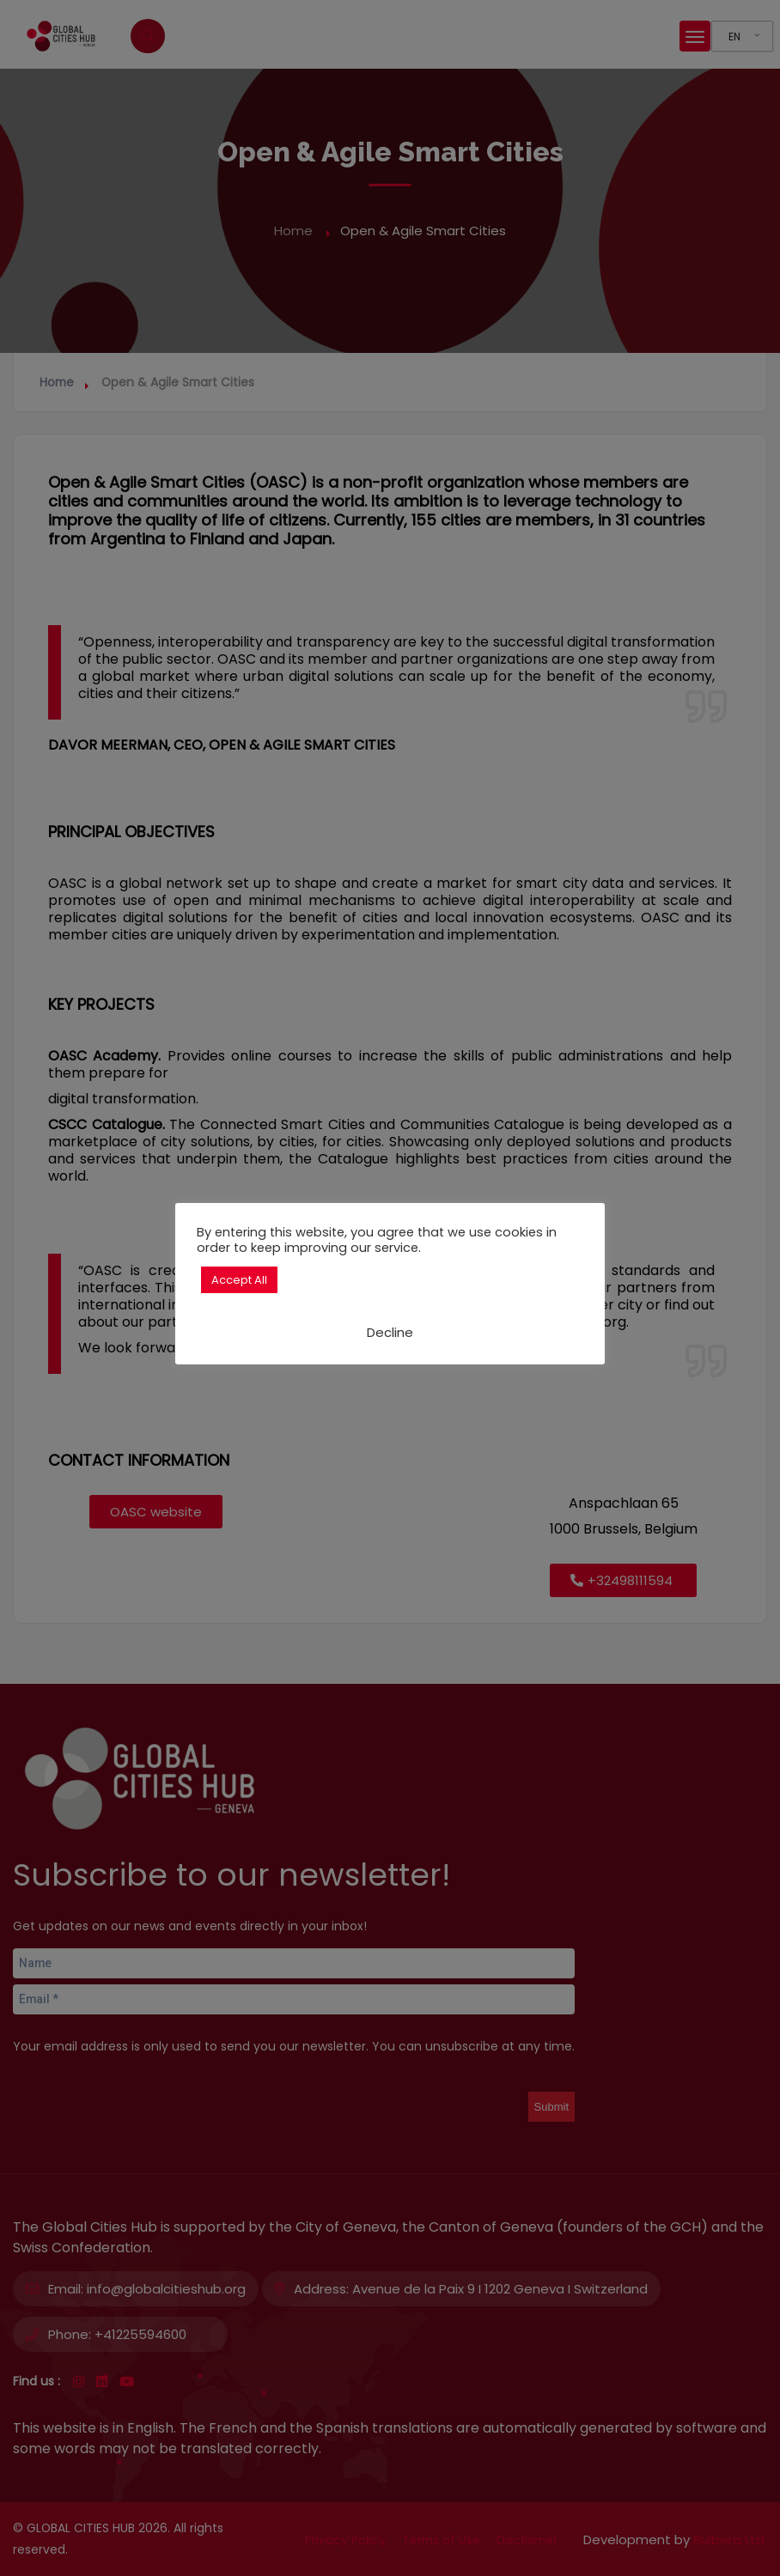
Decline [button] (390, 1332)
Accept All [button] (239, 1280)
